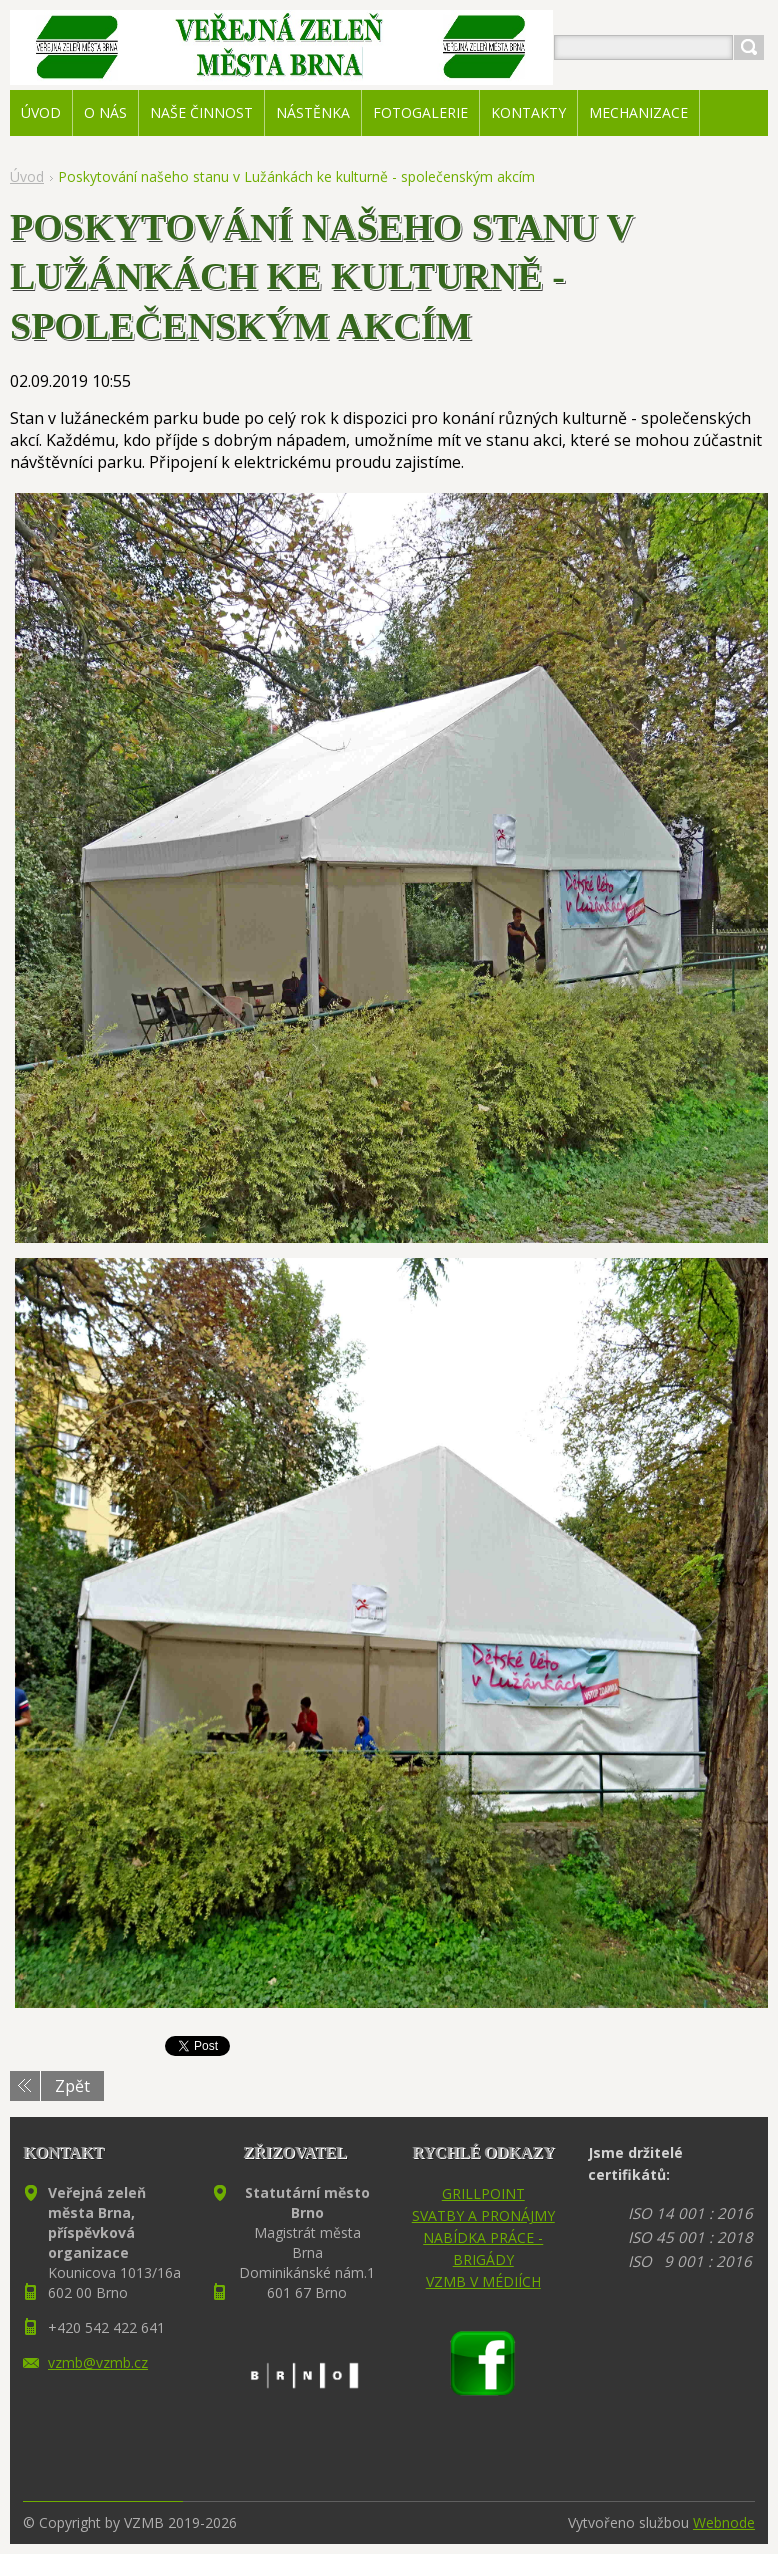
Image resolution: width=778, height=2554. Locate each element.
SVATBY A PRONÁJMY (483, 2215)
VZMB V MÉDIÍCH (483, 2281)
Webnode (724, 2522)
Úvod (27, 176)
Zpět (72, 2086)
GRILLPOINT (483, 2193)
